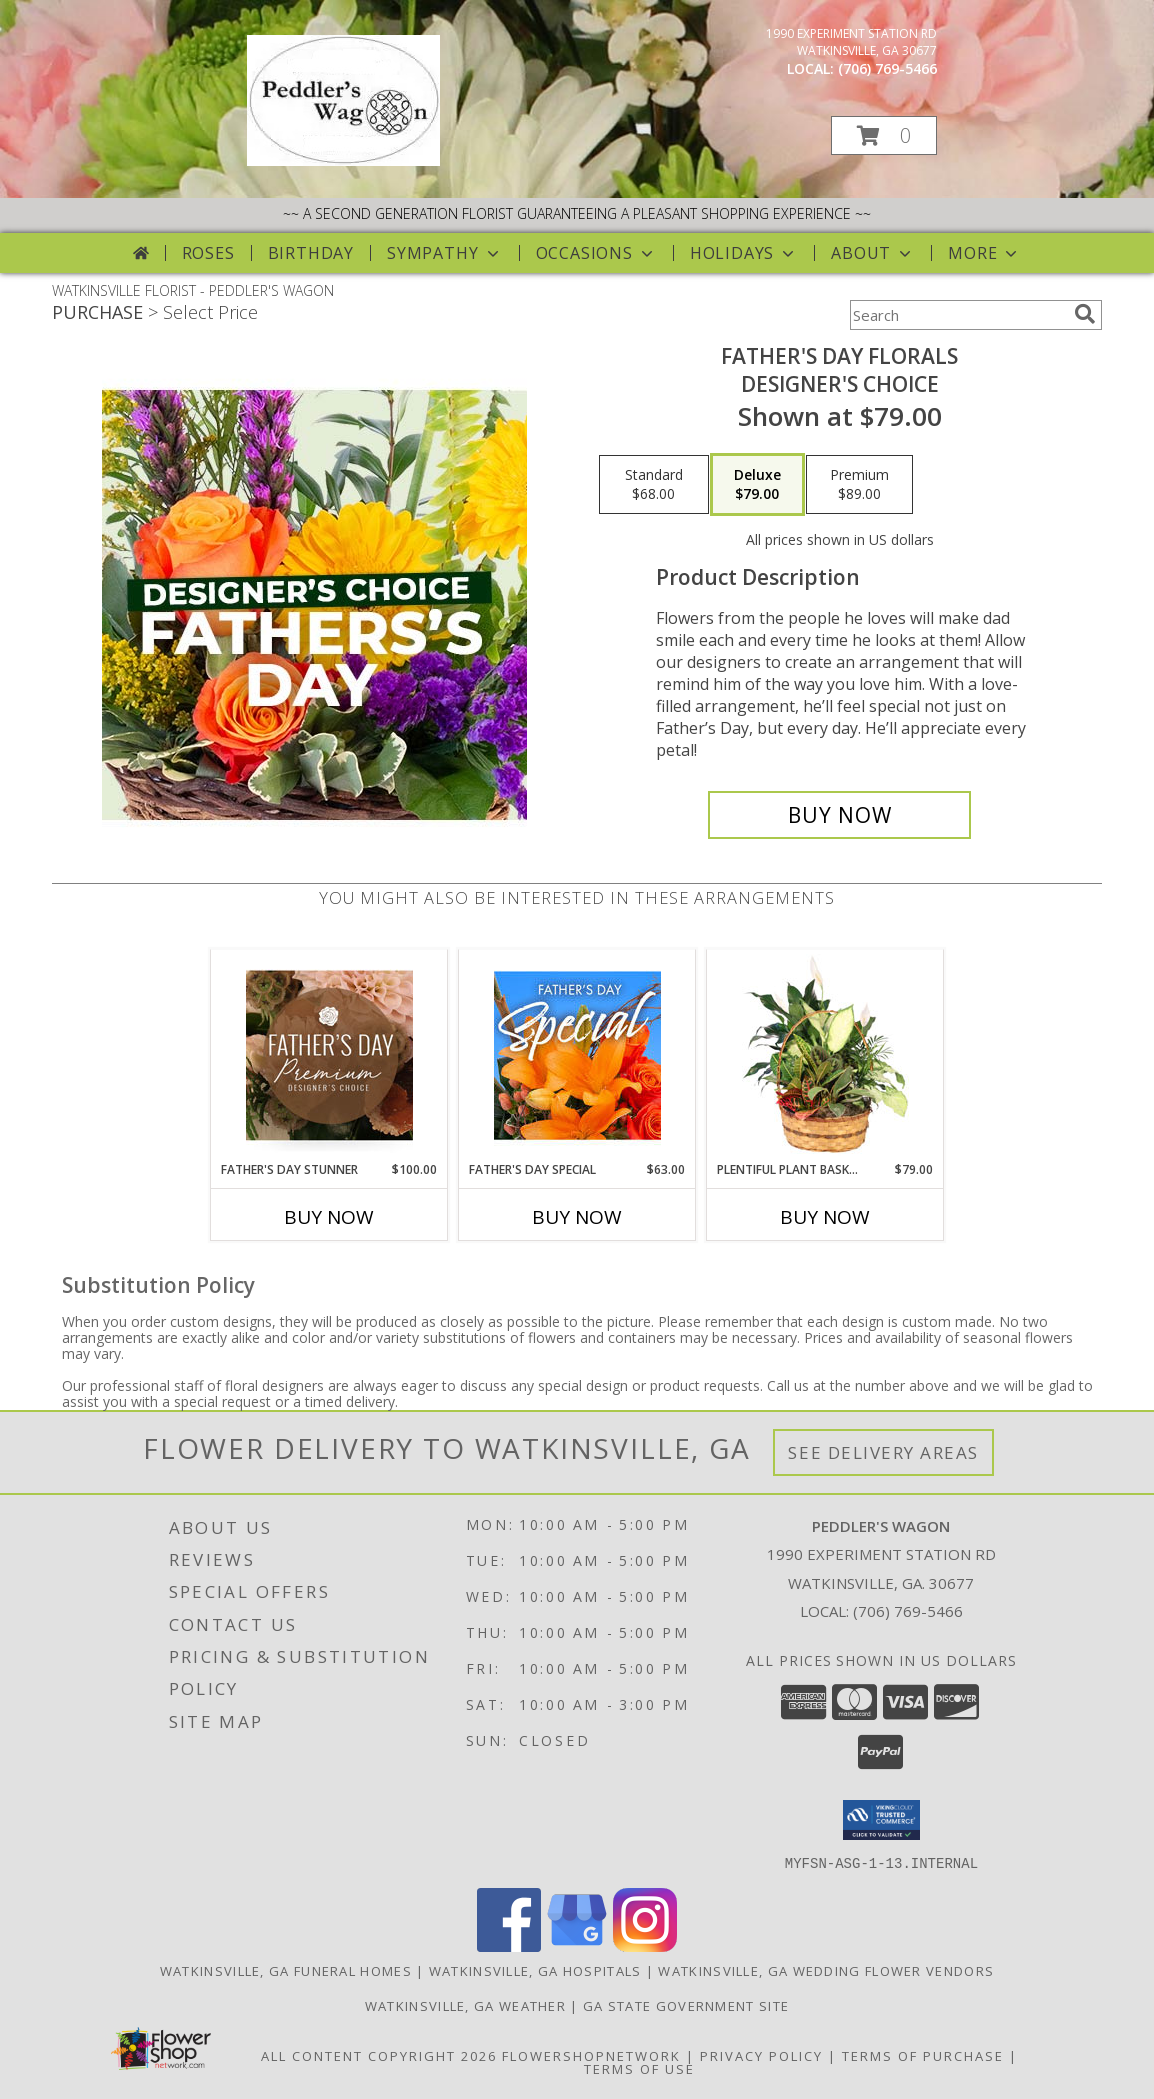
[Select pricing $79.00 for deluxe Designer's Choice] (757, 485)
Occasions (596, 253)
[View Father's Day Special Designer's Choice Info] (577, 1055)
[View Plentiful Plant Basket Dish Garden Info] (825, 1055)
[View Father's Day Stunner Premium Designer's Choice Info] (329, 1055)
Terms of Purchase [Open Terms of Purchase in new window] (923, 2055)
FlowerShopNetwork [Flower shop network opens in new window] (591, 2055)
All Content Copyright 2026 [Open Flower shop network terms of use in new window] (379, 2055)
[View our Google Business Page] (577, 1945)
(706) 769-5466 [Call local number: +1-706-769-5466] (887, 68)
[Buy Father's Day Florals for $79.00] (839, 815)
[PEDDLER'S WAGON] (343, 160)
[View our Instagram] (645, 1945)
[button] (884, 135)
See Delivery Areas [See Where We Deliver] (883, 1452)
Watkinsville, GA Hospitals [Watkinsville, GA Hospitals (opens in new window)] (535, 1970)
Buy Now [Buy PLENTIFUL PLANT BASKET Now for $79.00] (825, 1217)
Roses (208, 253)
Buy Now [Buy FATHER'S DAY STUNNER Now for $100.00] (329, 1217)
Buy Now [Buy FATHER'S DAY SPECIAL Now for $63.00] (577, 1217)
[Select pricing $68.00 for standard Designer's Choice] (654, 485)
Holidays (744, 253)
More (984, 253)
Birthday (311, 253)
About (873, 253)
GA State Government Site (686, 2005)
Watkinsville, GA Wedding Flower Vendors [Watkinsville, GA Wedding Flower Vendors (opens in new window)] (826, 1970)
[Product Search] (958, 315)
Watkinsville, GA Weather (465, 2005)
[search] (1085, 314)
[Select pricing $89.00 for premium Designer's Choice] (859, 485)
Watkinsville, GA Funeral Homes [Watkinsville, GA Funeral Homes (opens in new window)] (286, 1970)
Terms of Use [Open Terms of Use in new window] (639, 2068)
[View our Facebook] (509, 1945)
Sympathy (444, 253)
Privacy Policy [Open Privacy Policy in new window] (761, 2055)
